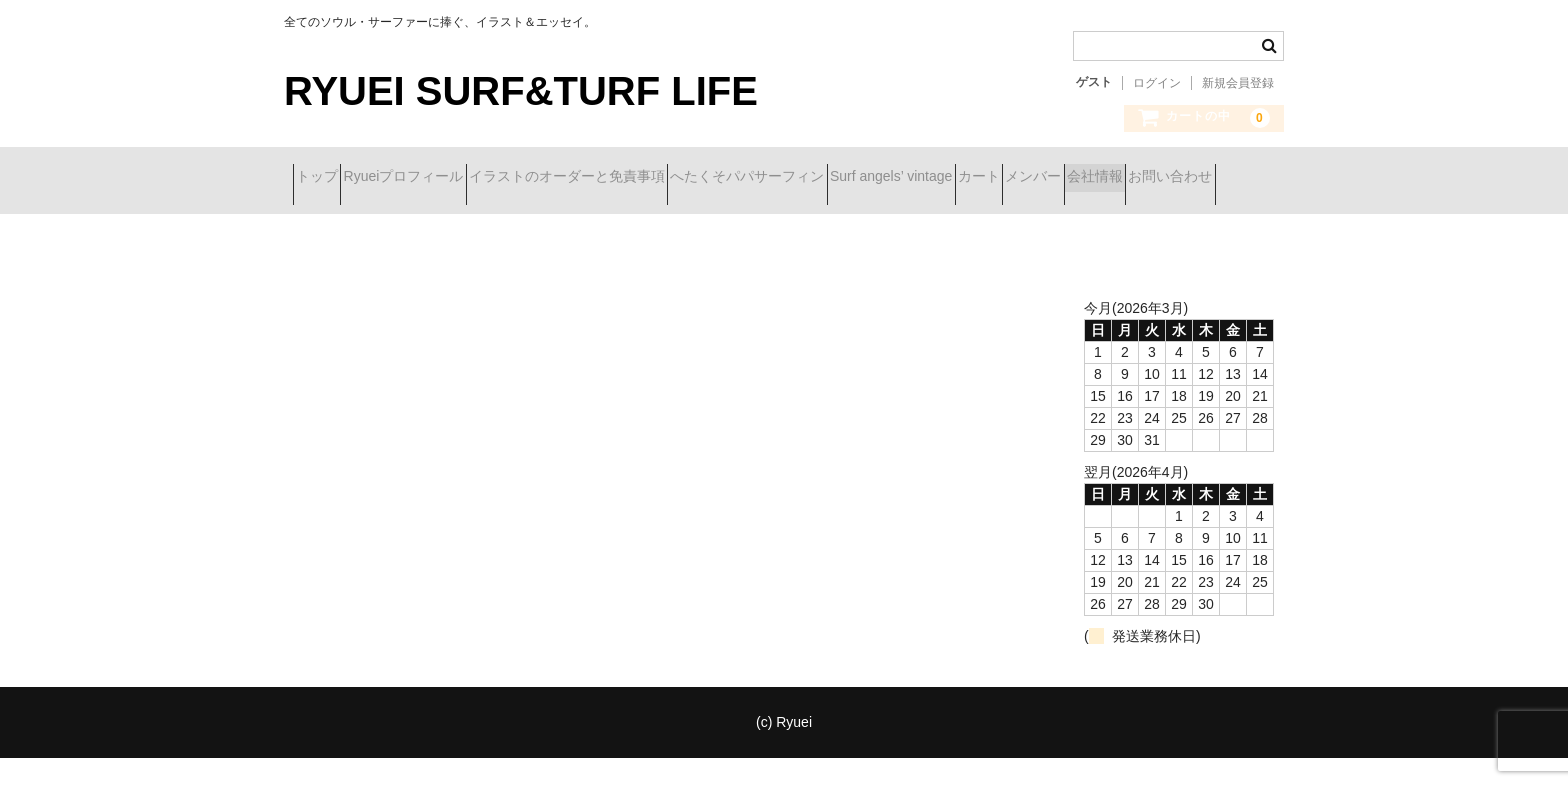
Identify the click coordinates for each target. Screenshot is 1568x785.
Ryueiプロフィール (448, 178)
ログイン (1157, 83)
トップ (326, 178)
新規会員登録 (1238, 83)
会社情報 (429, 220)
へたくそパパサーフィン (863, 178)
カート (1165, 178)
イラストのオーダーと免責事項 (647, 178)
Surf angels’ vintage (1042, 178)
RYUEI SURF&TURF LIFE (521, 91)
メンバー (332, 220)
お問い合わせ (540, 220)
